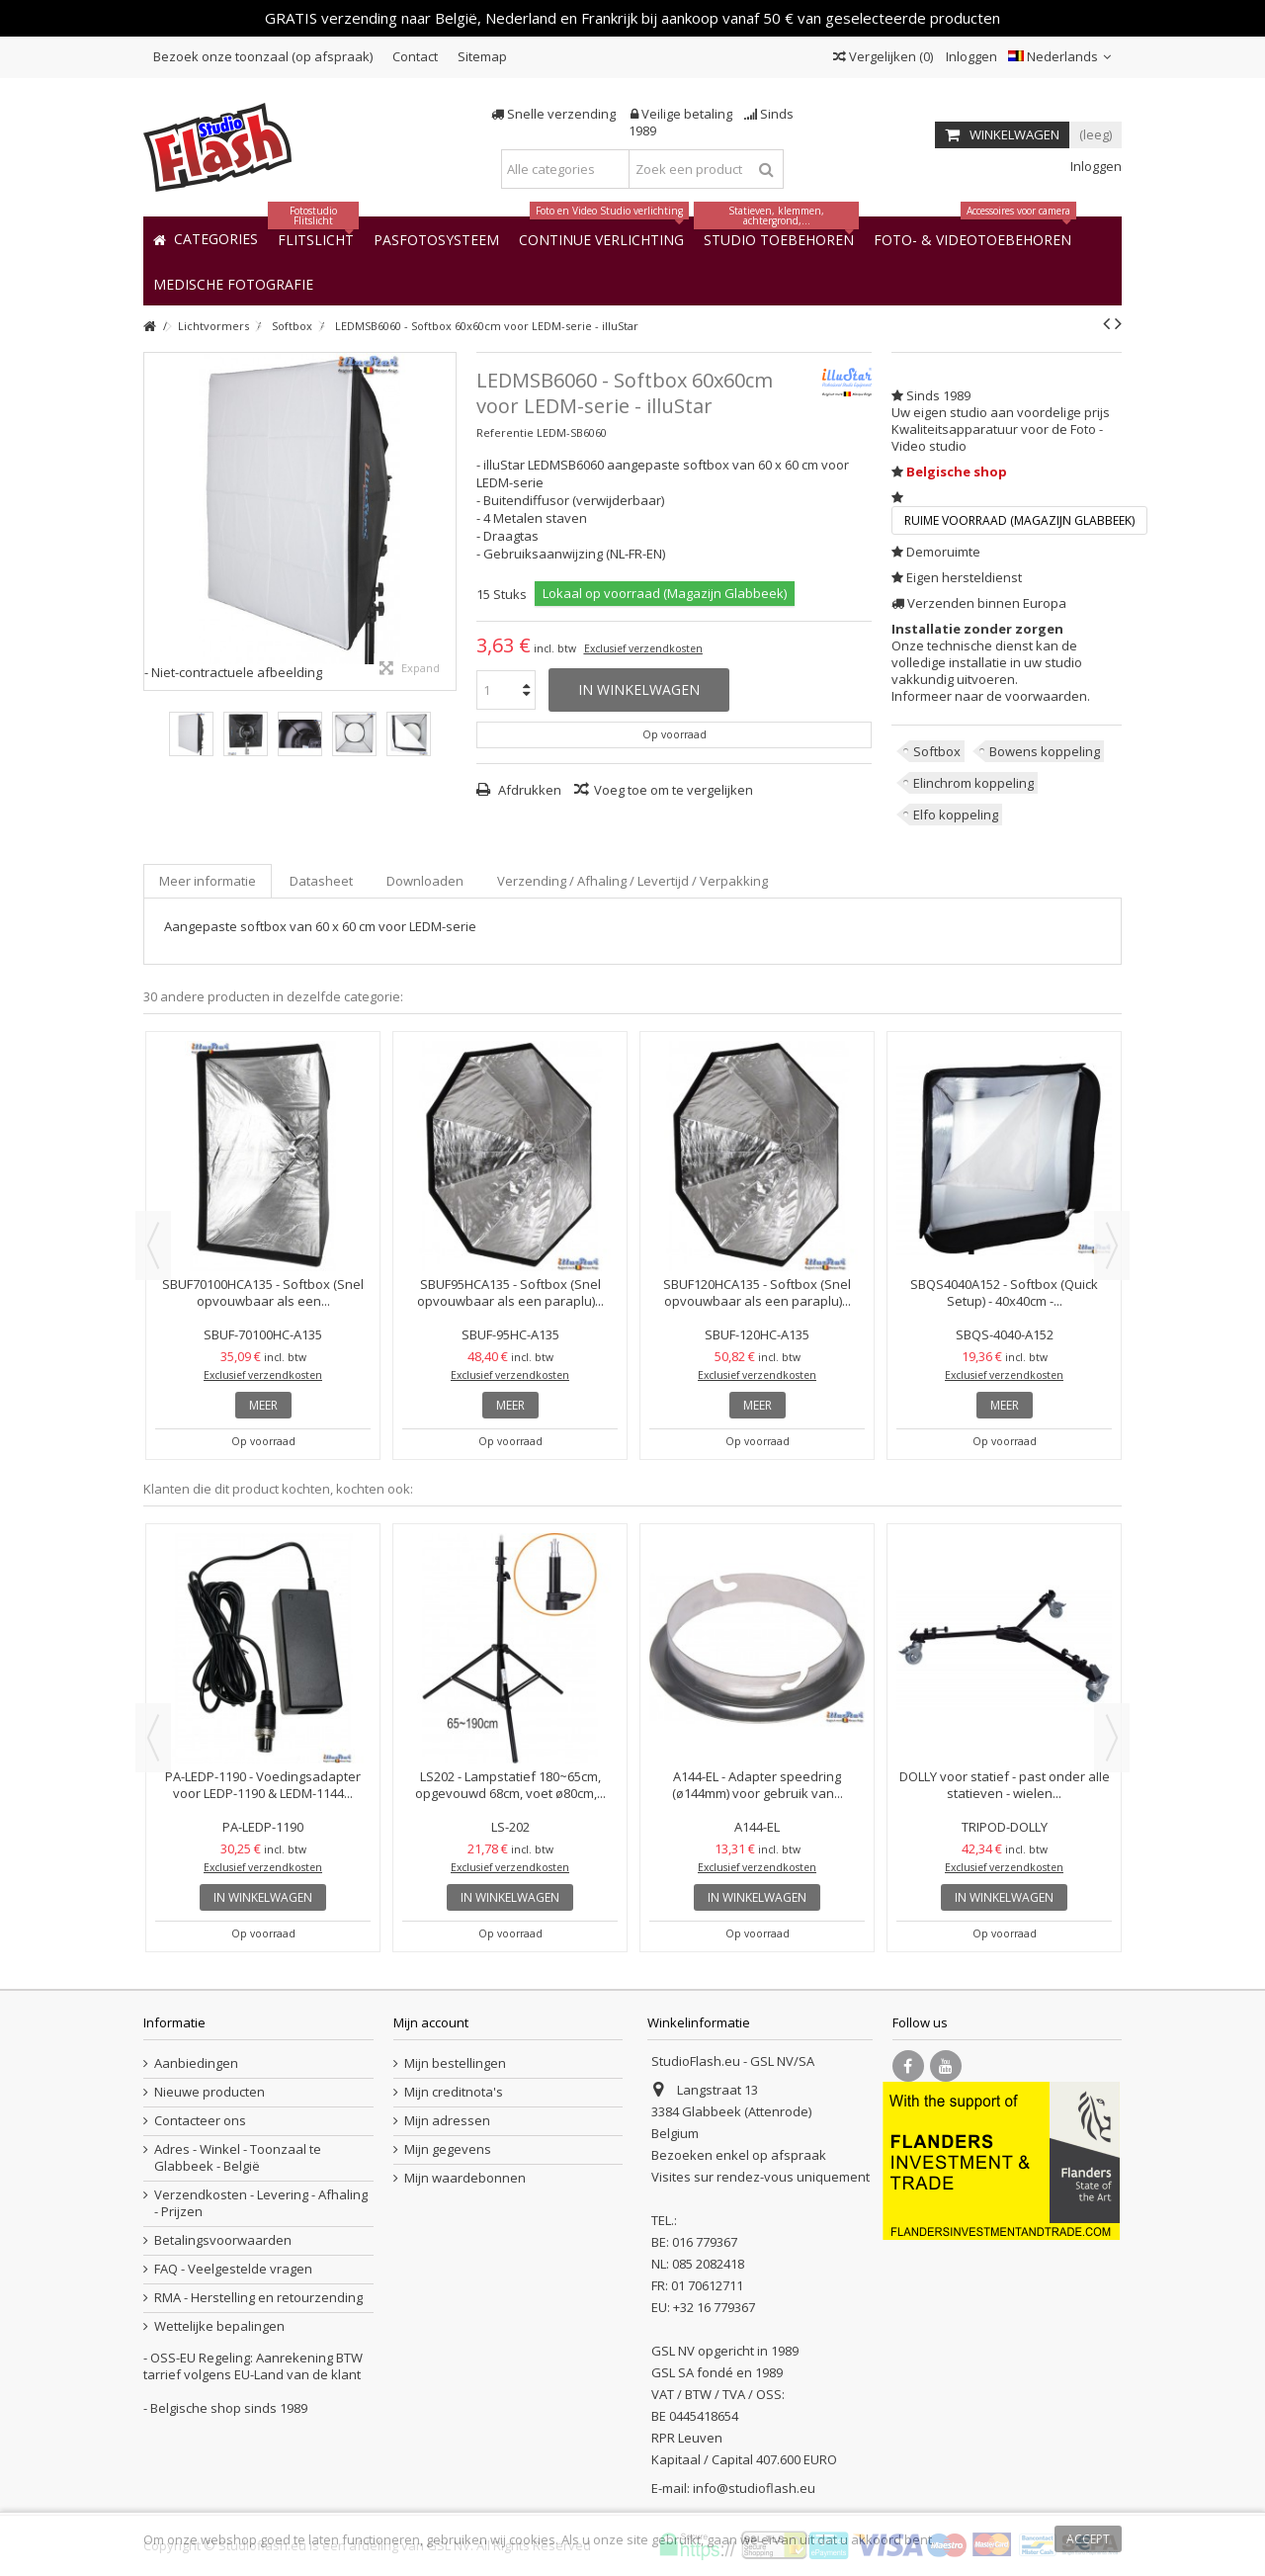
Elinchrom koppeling (973, 783)
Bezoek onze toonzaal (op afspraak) (263, 56)
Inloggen (970, 56)
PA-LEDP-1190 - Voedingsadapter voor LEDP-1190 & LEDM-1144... (263, 1784)
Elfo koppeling (955, 814)
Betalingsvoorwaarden (223, 2240)
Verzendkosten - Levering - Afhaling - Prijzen (261, 2203)
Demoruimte (943, 551)
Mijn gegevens (447, 2149)
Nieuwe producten (209, 2092)
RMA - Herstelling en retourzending (258, 2297)
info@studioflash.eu (754, 2488)
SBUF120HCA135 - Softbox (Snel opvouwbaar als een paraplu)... (757, 1292)
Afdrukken (528, 790)
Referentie (505, 432)
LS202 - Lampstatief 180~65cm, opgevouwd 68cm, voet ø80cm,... (510, 1784)
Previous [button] (153, 1245)
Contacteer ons (200, 2120)
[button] (233, 283)
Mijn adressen (447, 2120)
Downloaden (425, 881)
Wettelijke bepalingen (219, 2326)
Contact (415, 56)
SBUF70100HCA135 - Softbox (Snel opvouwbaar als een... (263, 1292)
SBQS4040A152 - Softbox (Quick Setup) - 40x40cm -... (1004, 1292)
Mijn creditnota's (453, 2092)
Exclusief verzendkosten (643, 648)
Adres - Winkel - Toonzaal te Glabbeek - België (237, 2158)
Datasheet (321, 881)
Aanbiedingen (196, 2063)
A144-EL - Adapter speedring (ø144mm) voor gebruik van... (757, 1784)
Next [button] (1112, 1245)
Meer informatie (207, 881)
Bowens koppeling (1044, 751)
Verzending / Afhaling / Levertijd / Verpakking (632, 881)
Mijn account (430, 2022)
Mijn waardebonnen (465, 2178)
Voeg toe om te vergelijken (673, 790)
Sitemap (482, 56)
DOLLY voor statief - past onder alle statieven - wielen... (1004, 1784)
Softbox (937, 751)
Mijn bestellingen (455, 2063)
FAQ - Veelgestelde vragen (233, 2269)
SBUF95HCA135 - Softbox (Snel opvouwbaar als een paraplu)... (510, 1292)
